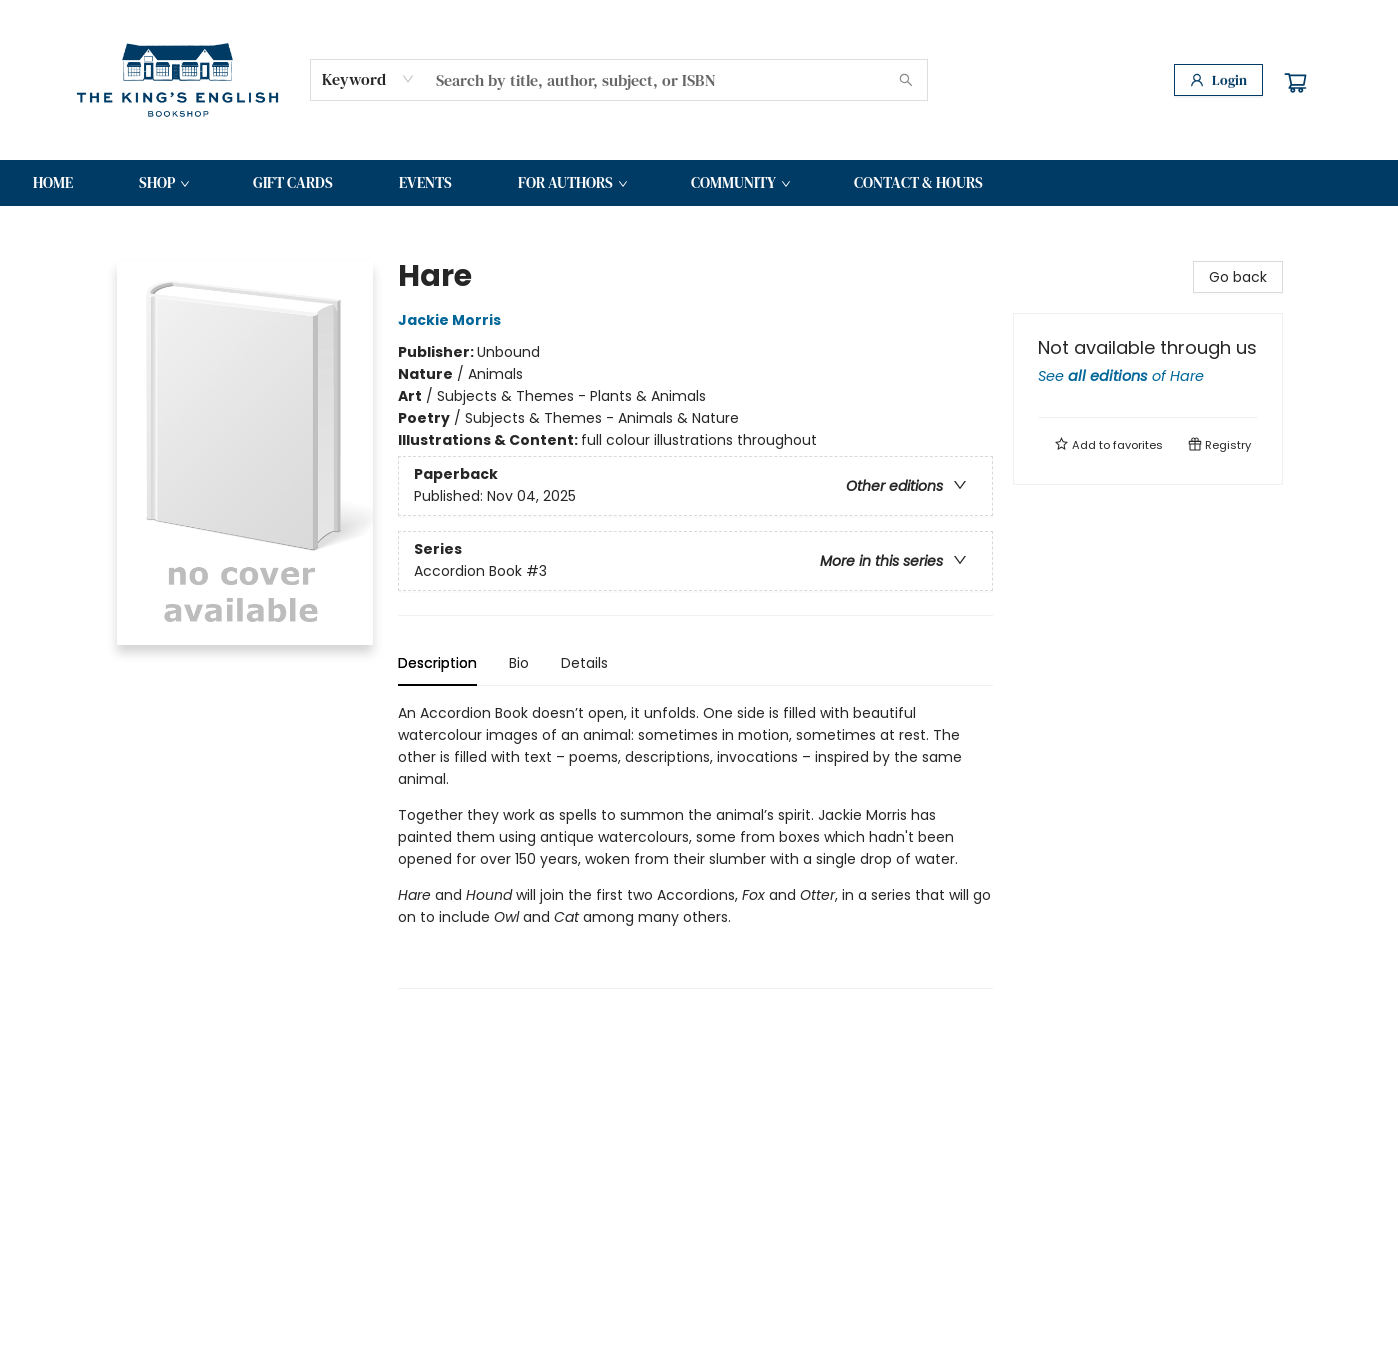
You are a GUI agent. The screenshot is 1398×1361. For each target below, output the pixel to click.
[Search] (906, 80)
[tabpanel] (695, 845)
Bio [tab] (519, 663)
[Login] (1218, 80)
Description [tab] (437, 663)
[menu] (699, 183)
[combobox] (368, 79)
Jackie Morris (452, 320)
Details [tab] (584, 663)
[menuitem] (53, 183)
